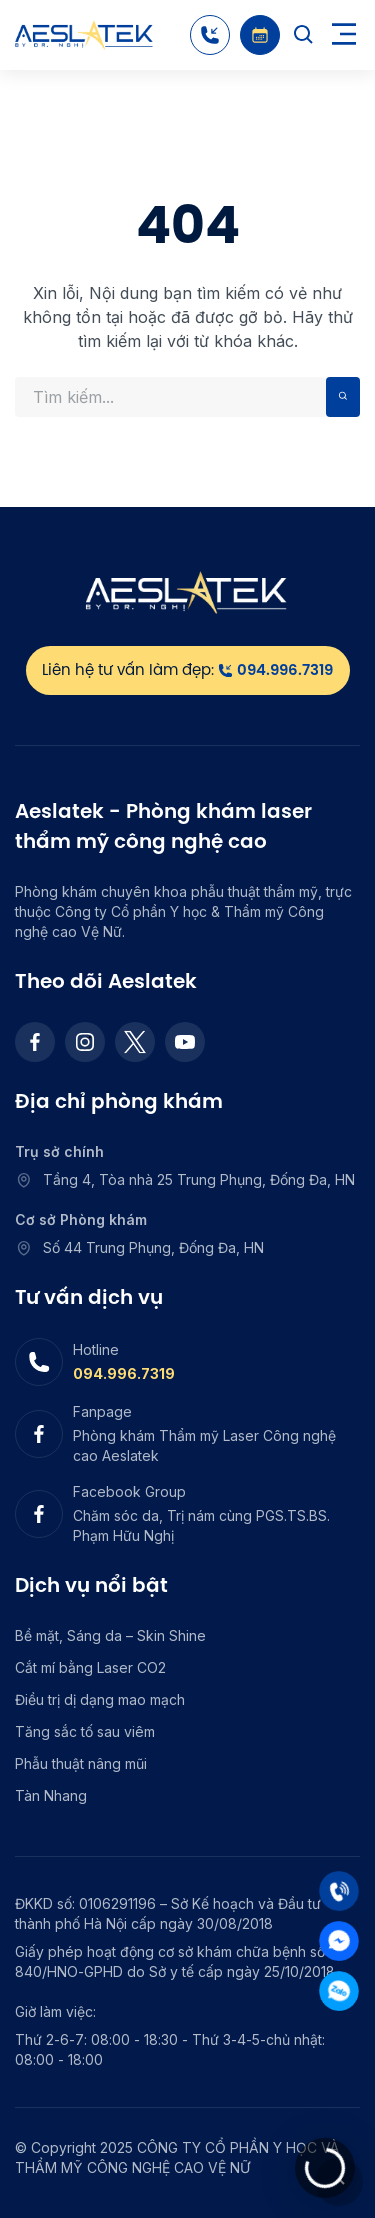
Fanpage (102, 1411)
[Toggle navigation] (344, 35)
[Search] (304, 35)
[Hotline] (210, 35)
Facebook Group (129, 1491)
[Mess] (339, 1941)
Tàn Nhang (51, 1795)
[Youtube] (185, 1042)
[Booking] (260, 35)
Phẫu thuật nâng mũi (81, 1763)
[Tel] (339, 1891)
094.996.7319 (124, 1373)
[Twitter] (135, 1042)
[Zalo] (339, 1991)
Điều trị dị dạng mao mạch (100, 1699)
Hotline (96, 1349)
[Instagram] (85, 1042)
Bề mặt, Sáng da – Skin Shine (110, 1635)
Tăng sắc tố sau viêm (85, 1731)
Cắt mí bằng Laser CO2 (90, 1667)
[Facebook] (35, 1042)
